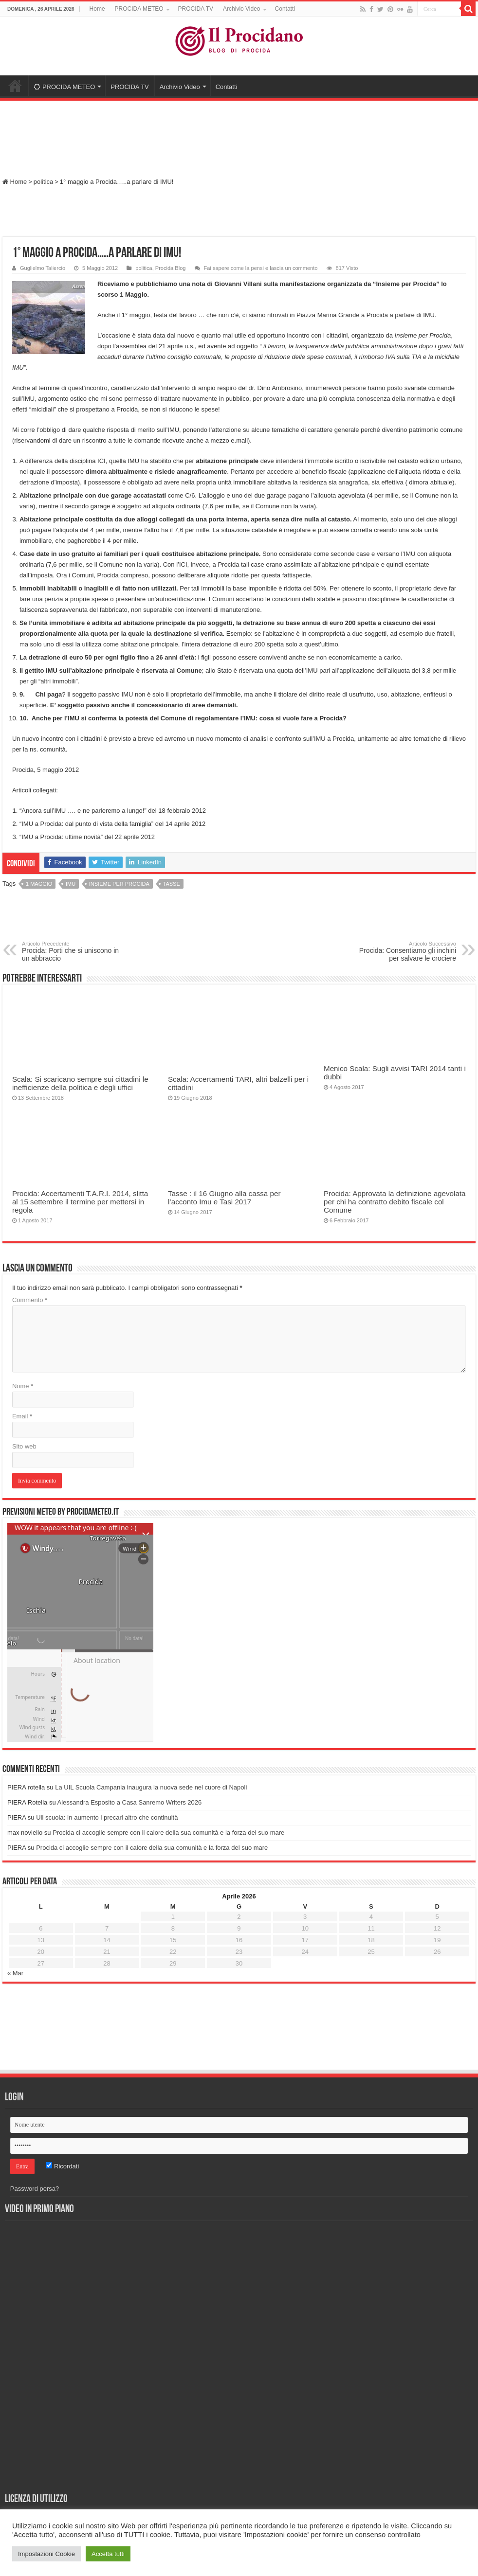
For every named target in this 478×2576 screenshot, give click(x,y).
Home (97, 8)
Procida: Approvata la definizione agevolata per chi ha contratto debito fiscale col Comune (395, 1201)
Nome (22, 1386)
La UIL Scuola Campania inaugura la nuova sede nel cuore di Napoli (151, 1787)
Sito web (24, 1446)
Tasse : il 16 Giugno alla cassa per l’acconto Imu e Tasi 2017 (224, 1197)
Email (22, 1416)
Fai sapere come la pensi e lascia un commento (261, 268)
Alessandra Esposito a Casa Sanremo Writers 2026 (129, 1802)
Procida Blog (170, 268)
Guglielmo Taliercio (42, 268)
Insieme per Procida (119, 884)
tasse (171, 884)
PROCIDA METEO (139, 8)
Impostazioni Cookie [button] (46, 2554)
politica (43, 181)
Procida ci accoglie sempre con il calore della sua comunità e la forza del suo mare (168, 1832)
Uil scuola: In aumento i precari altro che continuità (107, 1817)
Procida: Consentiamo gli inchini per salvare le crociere (406, 951)
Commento (29, 1300)
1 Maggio (39, 884)
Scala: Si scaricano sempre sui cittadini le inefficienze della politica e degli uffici (80, 1083)
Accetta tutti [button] (108, 2554)
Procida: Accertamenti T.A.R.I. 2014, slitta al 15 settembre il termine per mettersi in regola (80, 1201)
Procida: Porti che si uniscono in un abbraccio (72, 951)
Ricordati (62, 2166)
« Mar (15, 1973)
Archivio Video (241, 8)
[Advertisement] (239, 135)
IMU (70, 884)
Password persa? (34, 2188)
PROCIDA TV (195, 8)
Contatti (285, 8)
